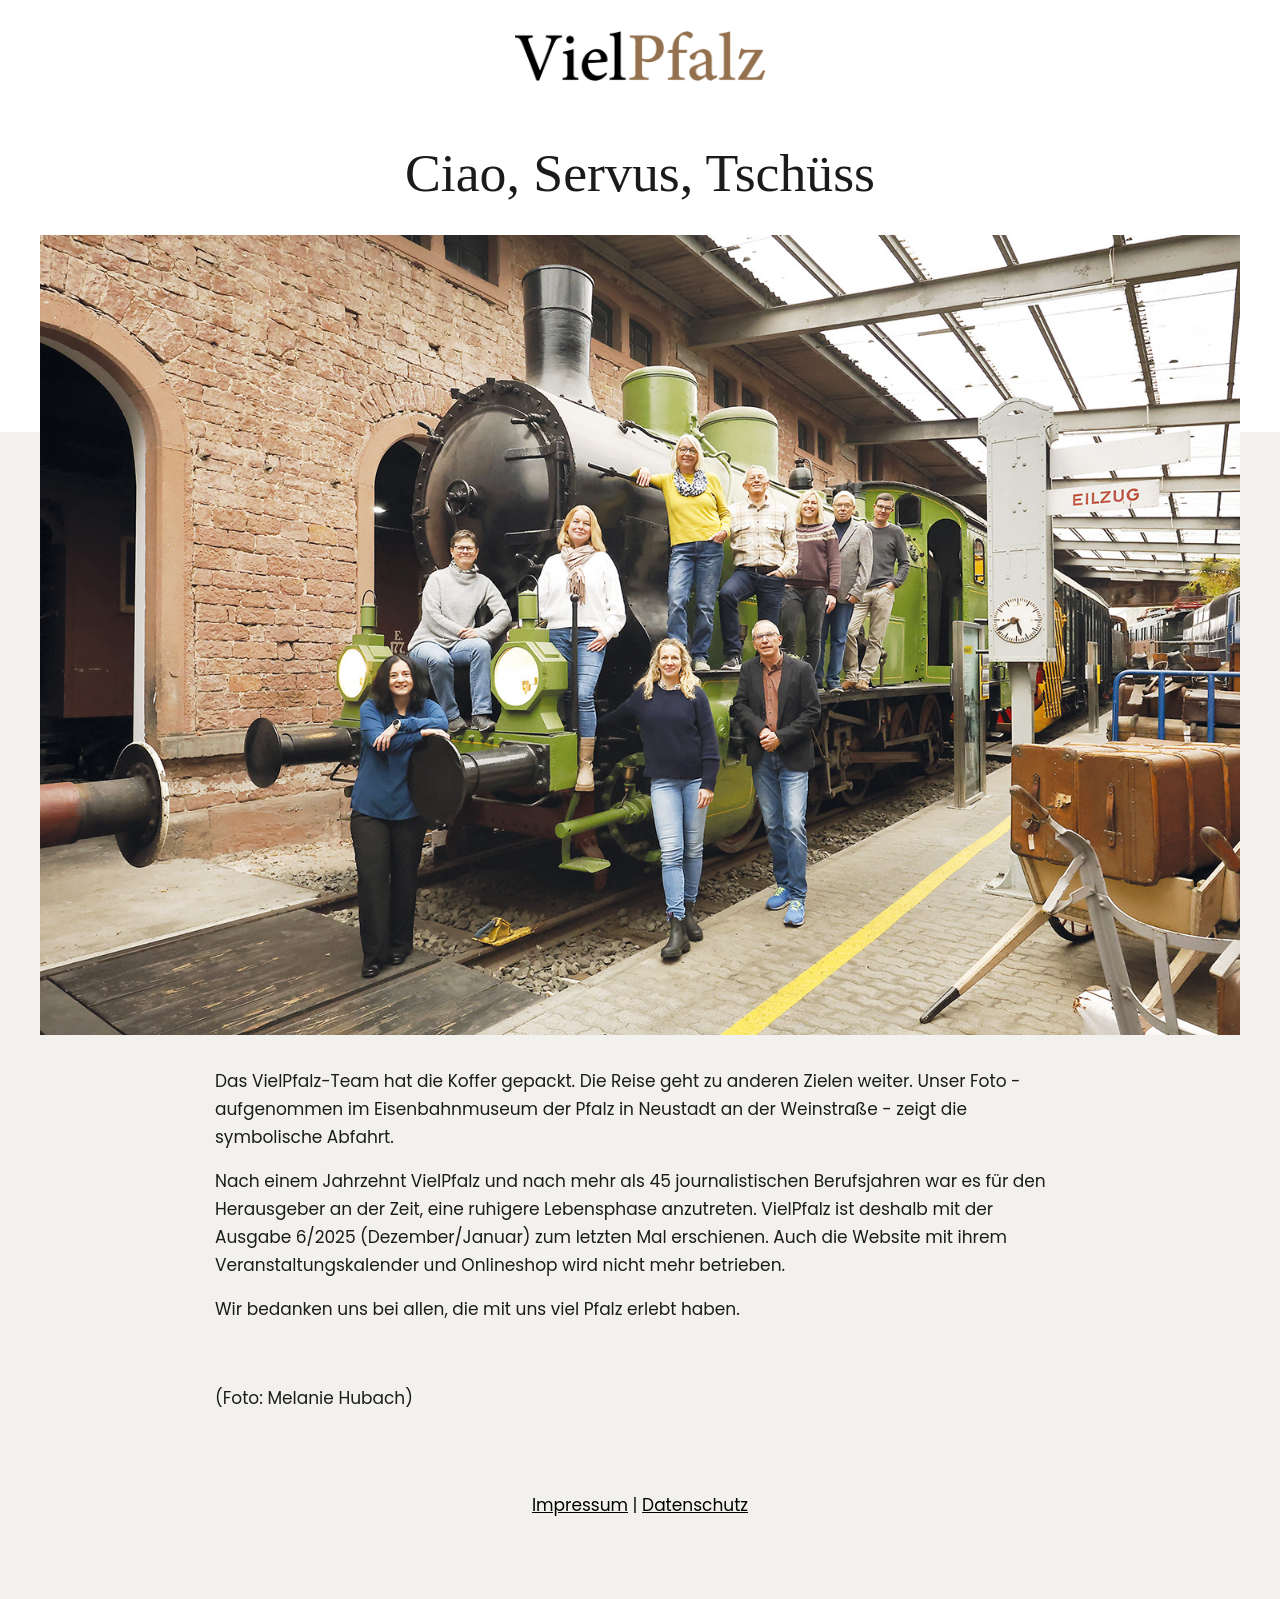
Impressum (580, 1505)
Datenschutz (695, 1505)
